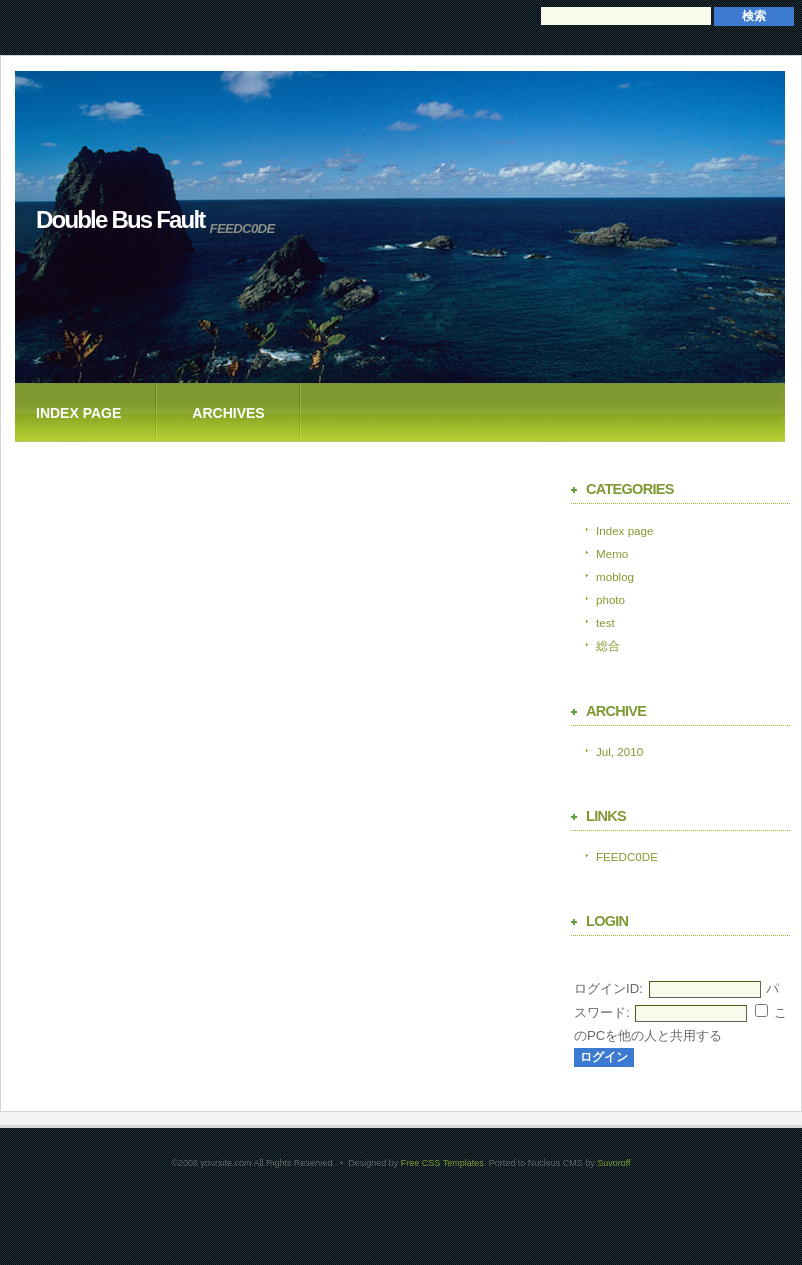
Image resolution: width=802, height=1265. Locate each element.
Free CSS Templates (442, 1163)
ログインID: (608, 988)
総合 (608, 645)
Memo (612, 553)
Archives (228, 413)
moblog (615, 576)
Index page (78, 413)
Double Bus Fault (120, 219)
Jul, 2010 (619, 751)
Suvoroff (613, 1163)
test (605, 622)
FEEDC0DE (627, 856)
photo (610, 599)
